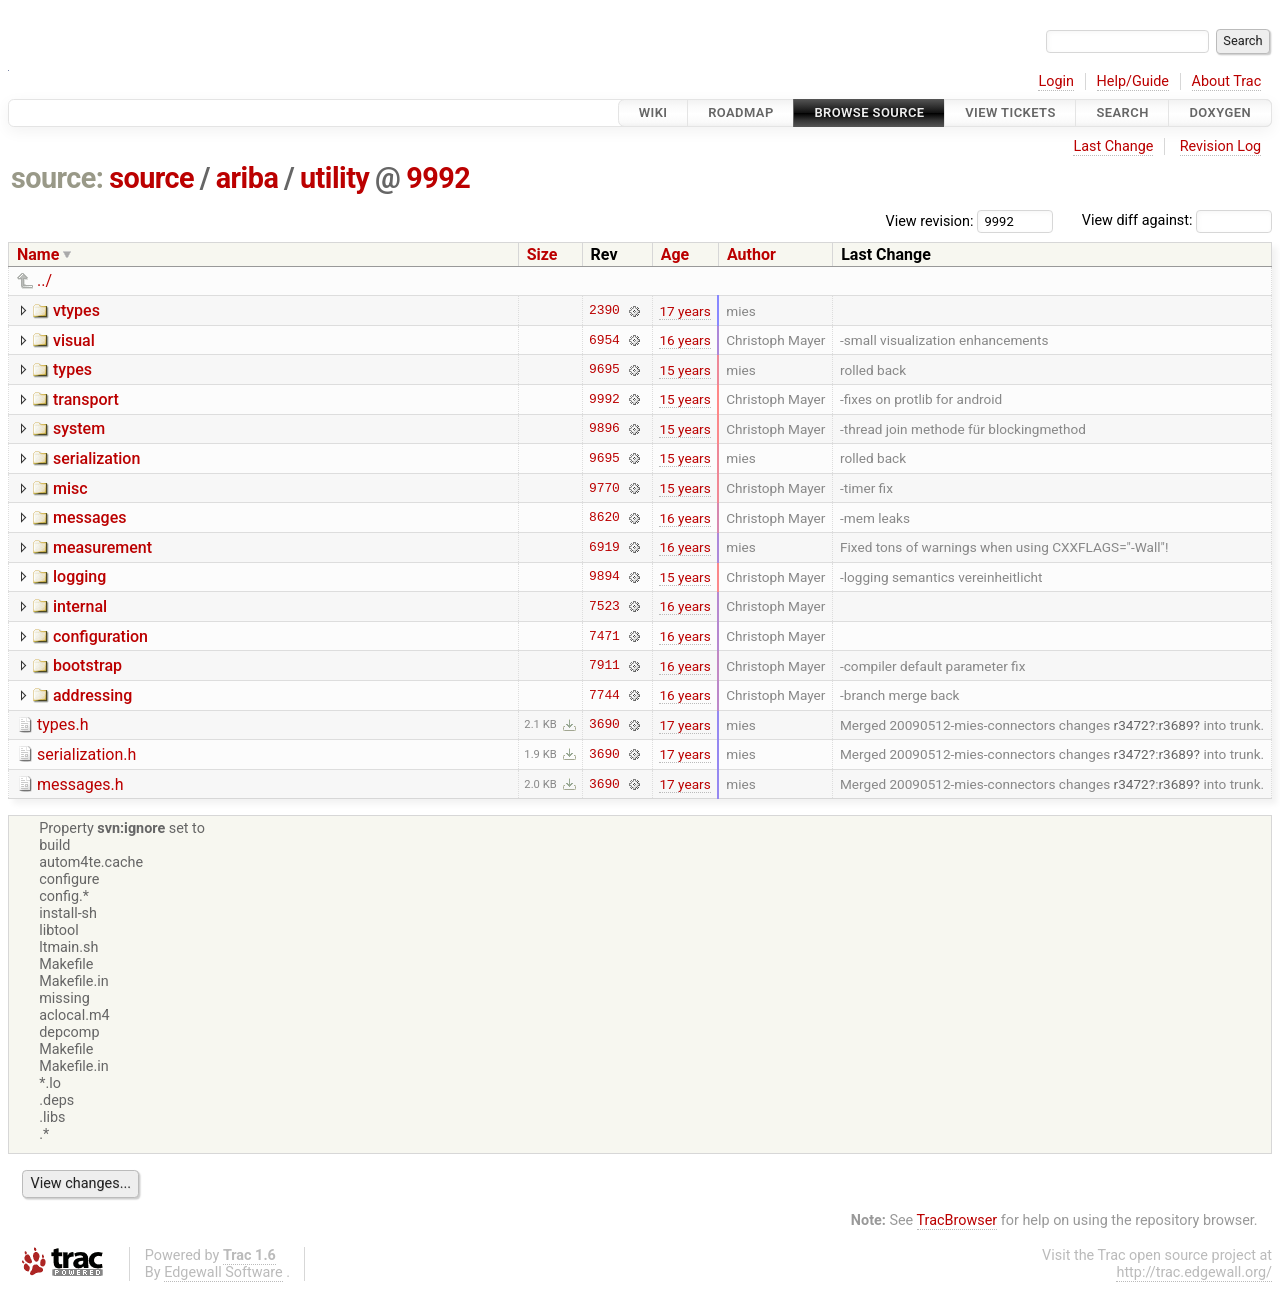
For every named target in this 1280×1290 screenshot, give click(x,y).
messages (89, 517)
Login (1056, 81)
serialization (96, 458)
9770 (604, 488)
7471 (604, 636)
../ (44, 280)
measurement (102, 547)
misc (70, 488)
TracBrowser (957, 1220)
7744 (604, 695)
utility (334, 178)
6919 (604, 547)
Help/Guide (1133, 81)
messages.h (80, 784)
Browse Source (869, 112)
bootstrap (87, 665)
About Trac (1227, 81)
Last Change (1113, 146)
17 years (684, 311)
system (79, 428)
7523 (604, 606)
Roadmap (741, 112)
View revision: (930, 220)
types (72, 369)
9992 (438, 178)
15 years (684, 370)
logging (79, 576)
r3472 (1131, 725)
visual (74, 340)
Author (751, 254)
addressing (92, 695)
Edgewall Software (223, 1272)
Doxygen (1220, 112)
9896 (604, 429)
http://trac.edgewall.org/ (1194, 1272)
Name (38, 254)
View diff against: (1177, 220)
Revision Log (1221, 146)
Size (542, 254)
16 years (684, 340)
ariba (247, 178)
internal (80, 606)
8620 (604, 518)
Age (675, 254)
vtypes (76, 310)
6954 (604, 340)
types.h (63, 724)
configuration (100, 636)
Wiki (653, 112)
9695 (604, 370)
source (151, 178)
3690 (604, 725)
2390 (604, 311)
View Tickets (1010, 112)
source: (57, 178)
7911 (604, 666)
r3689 (1175, 725)
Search (1122, 112)
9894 (604, 577)
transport (86, 399)
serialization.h (86, 754)
